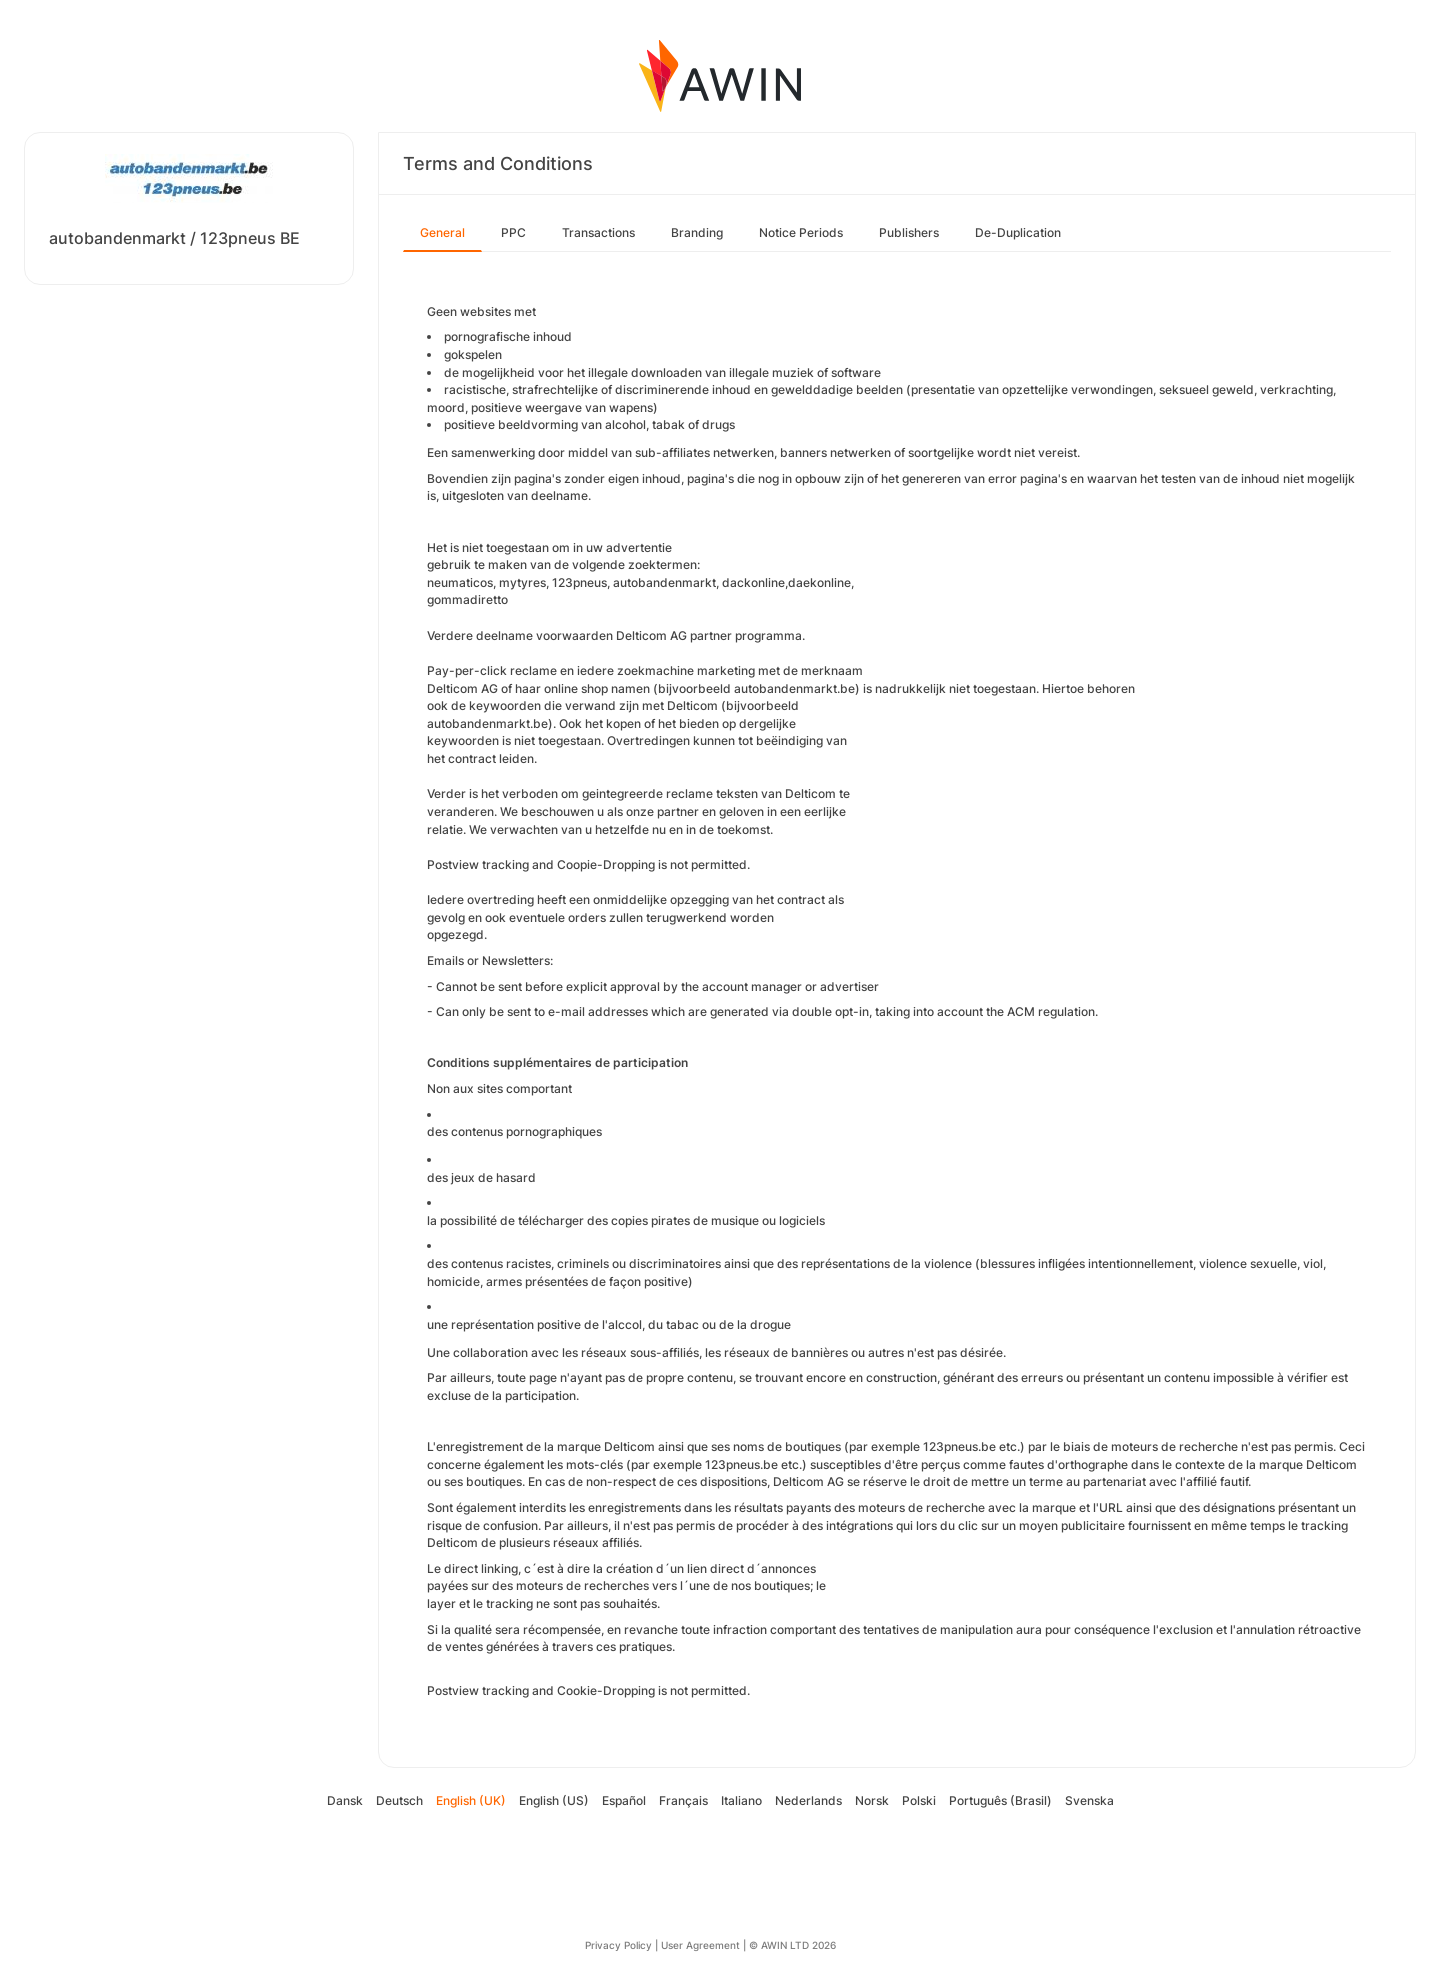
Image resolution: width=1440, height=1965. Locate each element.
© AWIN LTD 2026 (792, 1945)
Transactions (598, 232)
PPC (513, 232)
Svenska (1089, 1800)
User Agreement (700, 1945)
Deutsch (399, 1800)
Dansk (345, 1800)
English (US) (554, 1800)
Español (624, 1800)
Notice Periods (801, 232)
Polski (919, 1800)
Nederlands (808, 1800)
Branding (697, 232)
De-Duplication (1018, 232)
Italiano (741, 1800)
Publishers (909, 232)
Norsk (872, 1800)
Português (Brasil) (1000, 1800)
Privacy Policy (618, 1945)
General (442, 232)
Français (683, 1800)
